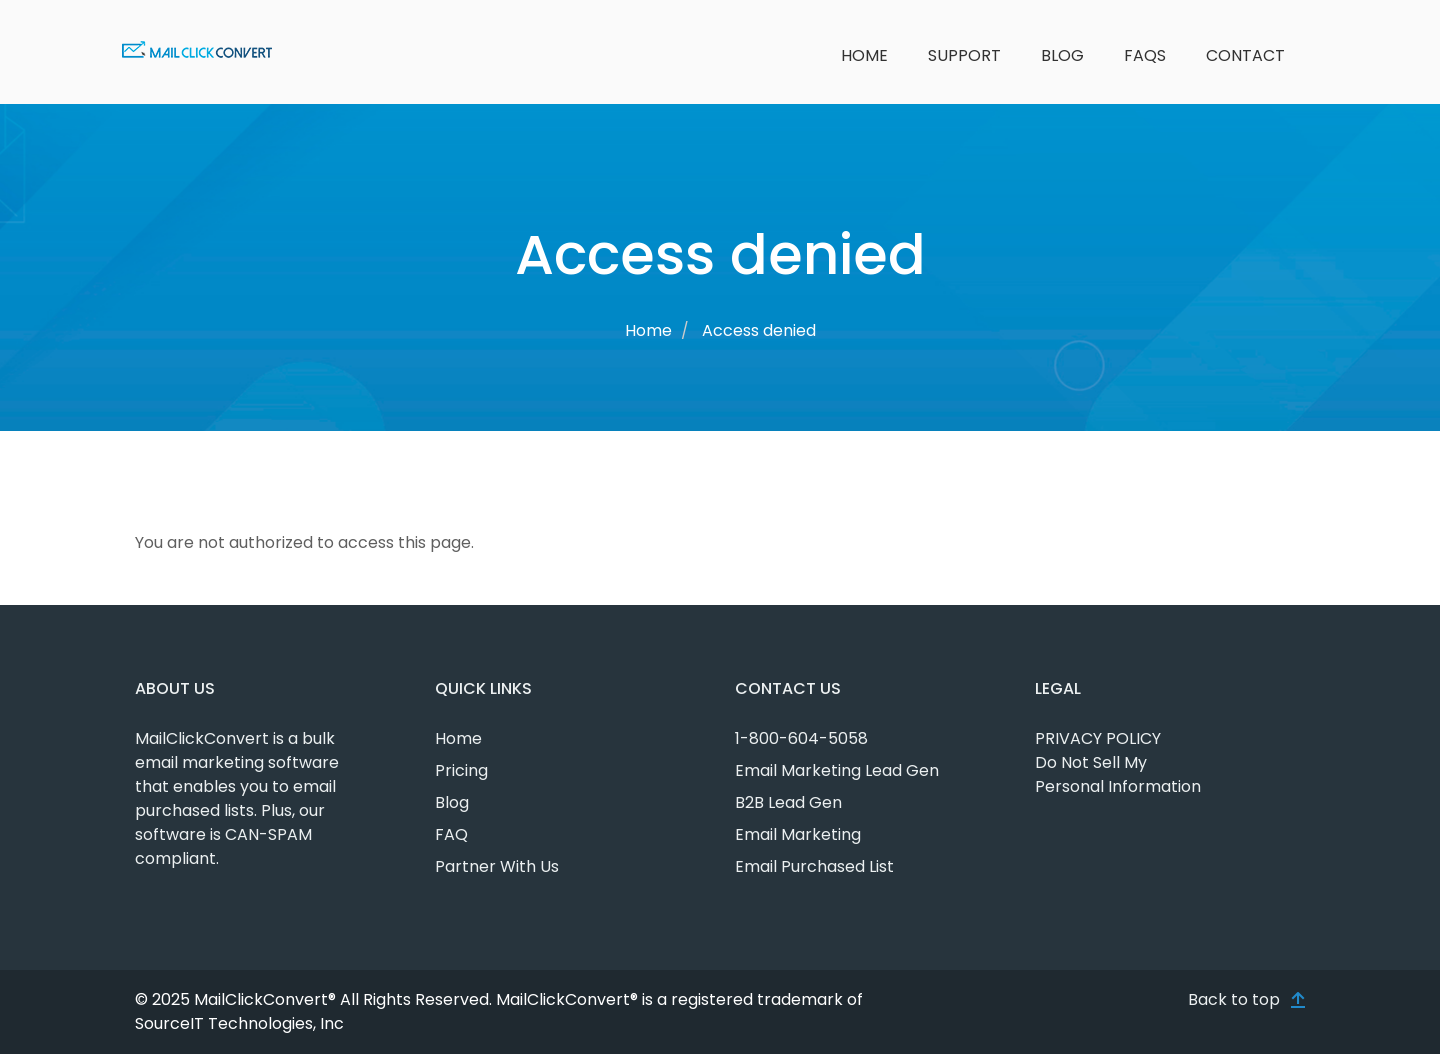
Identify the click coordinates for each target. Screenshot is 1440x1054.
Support (964, 55)
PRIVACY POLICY (1098, 738)
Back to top (1234, 999)
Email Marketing (798, 834)
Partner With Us (497, 866)
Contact (1245, 55)
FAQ (451, 834)
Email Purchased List (814, 866)
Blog (1062, 55)
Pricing (461, 770)
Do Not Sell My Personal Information (1118, 774)
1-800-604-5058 (801, 738)
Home (864, 55)
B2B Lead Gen (788, 802)
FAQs (1145, 55)
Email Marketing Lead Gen (837, 770)
